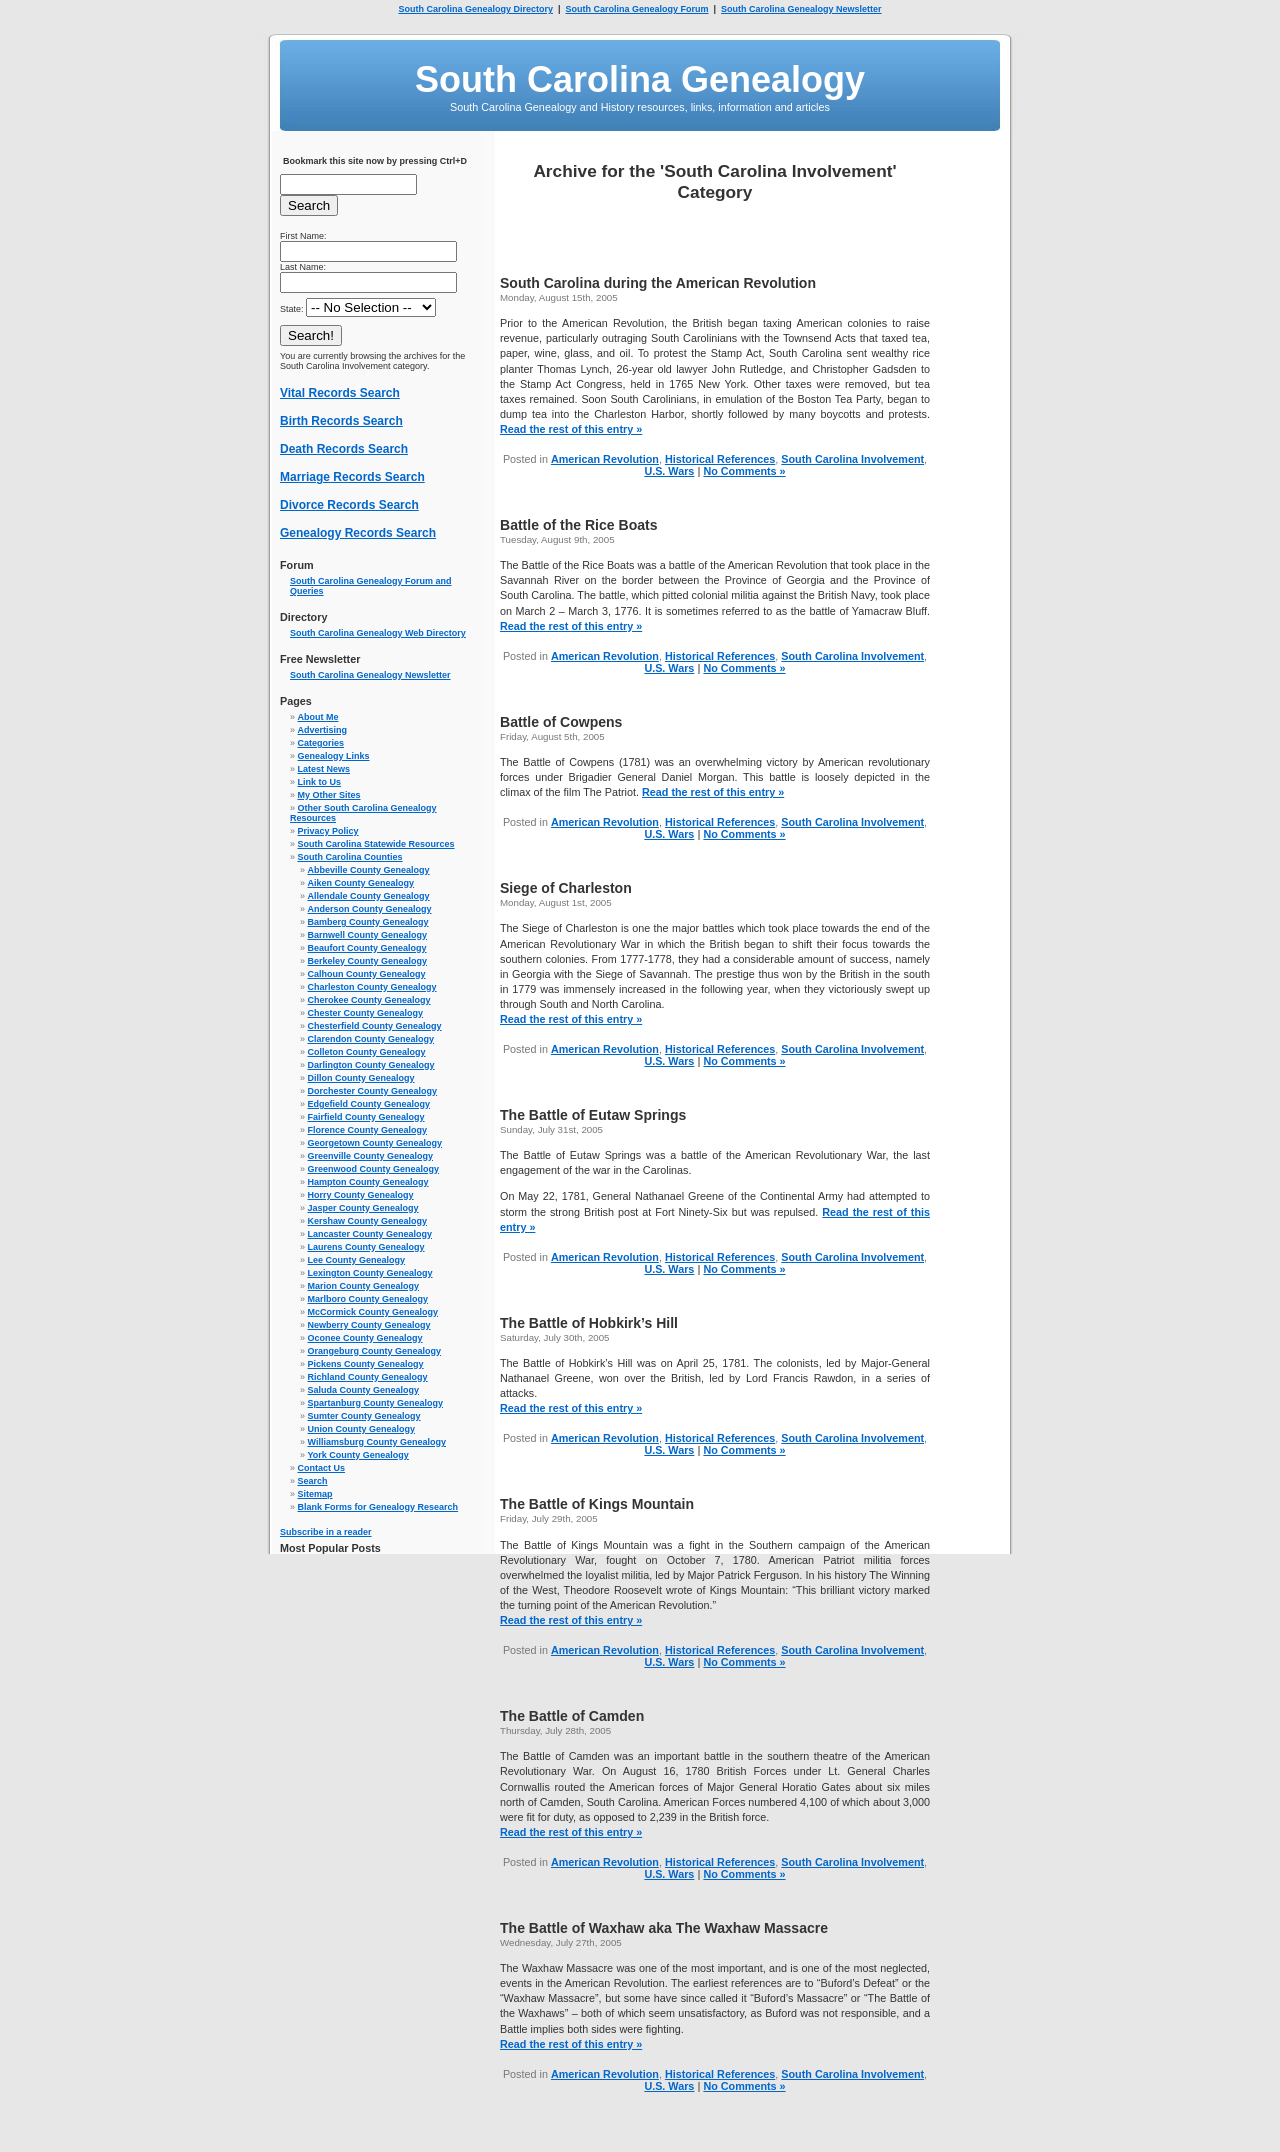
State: (358, 309)
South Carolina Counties (350, 857)
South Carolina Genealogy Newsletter (801, 9)
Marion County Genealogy (364, 1286)
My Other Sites (329, 795)
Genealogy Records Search (358, 533)
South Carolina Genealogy (640, 79)
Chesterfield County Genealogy (375, 1026)
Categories (321, 743)
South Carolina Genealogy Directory (475, 9)
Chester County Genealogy (366, 1013)
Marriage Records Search (352, 477)
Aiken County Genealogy (361, 883)
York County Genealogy (358, 1455)
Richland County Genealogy (368, 1377)
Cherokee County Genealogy (369, 1000)
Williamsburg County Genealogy (377, 1442)
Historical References (720, 459)
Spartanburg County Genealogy (376, 1403)
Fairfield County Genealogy (366, 1117)
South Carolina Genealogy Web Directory (378, 633)
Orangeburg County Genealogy (375, 1351)
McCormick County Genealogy (373, 1312)
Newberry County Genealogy (369, 1325)
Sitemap (315, 1494)
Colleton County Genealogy (367, 1052)
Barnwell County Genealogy (368, 935)
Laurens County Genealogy (366, 1247)
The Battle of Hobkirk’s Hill (589, 1323)
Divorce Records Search (349, 505)
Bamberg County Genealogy (368, 922)
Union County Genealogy (362, 1429)
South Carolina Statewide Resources (376, 844)
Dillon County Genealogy (361, 1078)
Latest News (324, 769)
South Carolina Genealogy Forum (636, 9)
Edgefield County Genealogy (369, 1104)
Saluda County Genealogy (364, 1390)
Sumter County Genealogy (364, 1416)
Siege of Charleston (566, 888)
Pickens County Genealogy (366, 1364)
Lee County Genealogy (357, 1260)
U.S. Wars (669, 471)
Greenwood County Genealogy (374, 1169)
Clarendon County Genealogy (371, 1039)
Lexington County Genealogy (370, 1273)
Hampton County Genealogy (368, 1182)
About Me (318, 717)
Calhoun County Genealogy (367, 974)
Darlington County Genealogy (371, 1065)
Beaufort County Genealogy (367, 948)
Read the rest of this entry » (571, 429)
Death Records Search (344, 449)
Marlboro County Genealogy (368, 1299)
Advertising (323, 730)
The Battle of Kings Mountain (597, 1504)
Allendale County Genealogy (369, 896)
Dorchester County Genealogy (373, 1091)
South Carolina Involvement (852, 459)
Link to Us (320, 782)
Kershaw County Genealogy (368, 1221)
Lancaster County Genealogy (370, 1234)
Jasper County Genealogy (363, 1208)
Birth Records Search (341, 421)
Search (313, 1481)
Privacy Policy (328, 831)
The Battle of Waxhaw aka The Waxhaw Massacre (664, 1928)
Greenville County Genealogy (371, 1156)
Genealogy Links (334, 756)
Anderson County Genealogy (370, 909)
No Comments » (744, 471)
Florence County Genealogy (368, 1130)
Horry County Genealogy (361, 1195)
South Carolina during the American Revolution (658, 283)
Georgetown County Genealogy (375, 1143)
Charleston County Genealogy (372, 987)
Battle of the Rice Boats (579, 525)
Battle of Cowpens (561, 722)
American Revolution (605, 459)
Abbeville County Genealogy (369, 870)
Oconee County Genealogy (365, 1338)
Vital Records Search (340, 393)
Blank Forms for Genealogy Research (378, 1507)
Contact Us (322, 1468)
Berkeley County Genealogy (368, 961)
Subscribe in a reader (326, 1532)
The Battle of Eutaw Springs (593, 1115)
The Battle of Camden (572, 1716)
